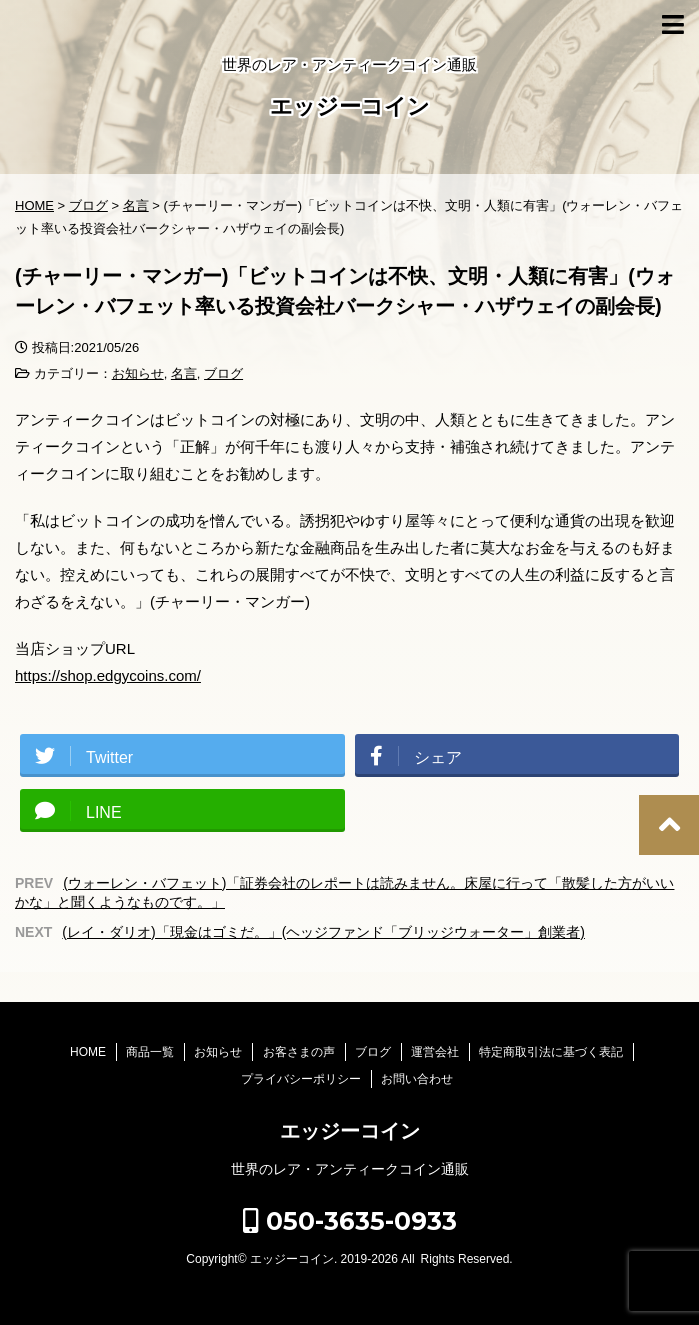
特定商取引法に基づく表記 (551, 1052)
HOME (88, 1052)
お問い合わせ (417, 1079)
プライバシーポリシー (301, 1079)
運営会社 (435, 1052)
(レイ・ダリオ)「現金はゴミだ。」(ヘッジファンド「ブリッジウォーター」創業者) (323, 932)
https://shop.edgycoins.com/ (108, 675)
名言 (184, 373)
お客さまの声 (299, 1052)
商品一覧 (150, 1052)
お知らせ (138, 373)
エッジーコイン (350, 108)
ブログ (223, 373)
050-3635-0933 (350, 1221)
